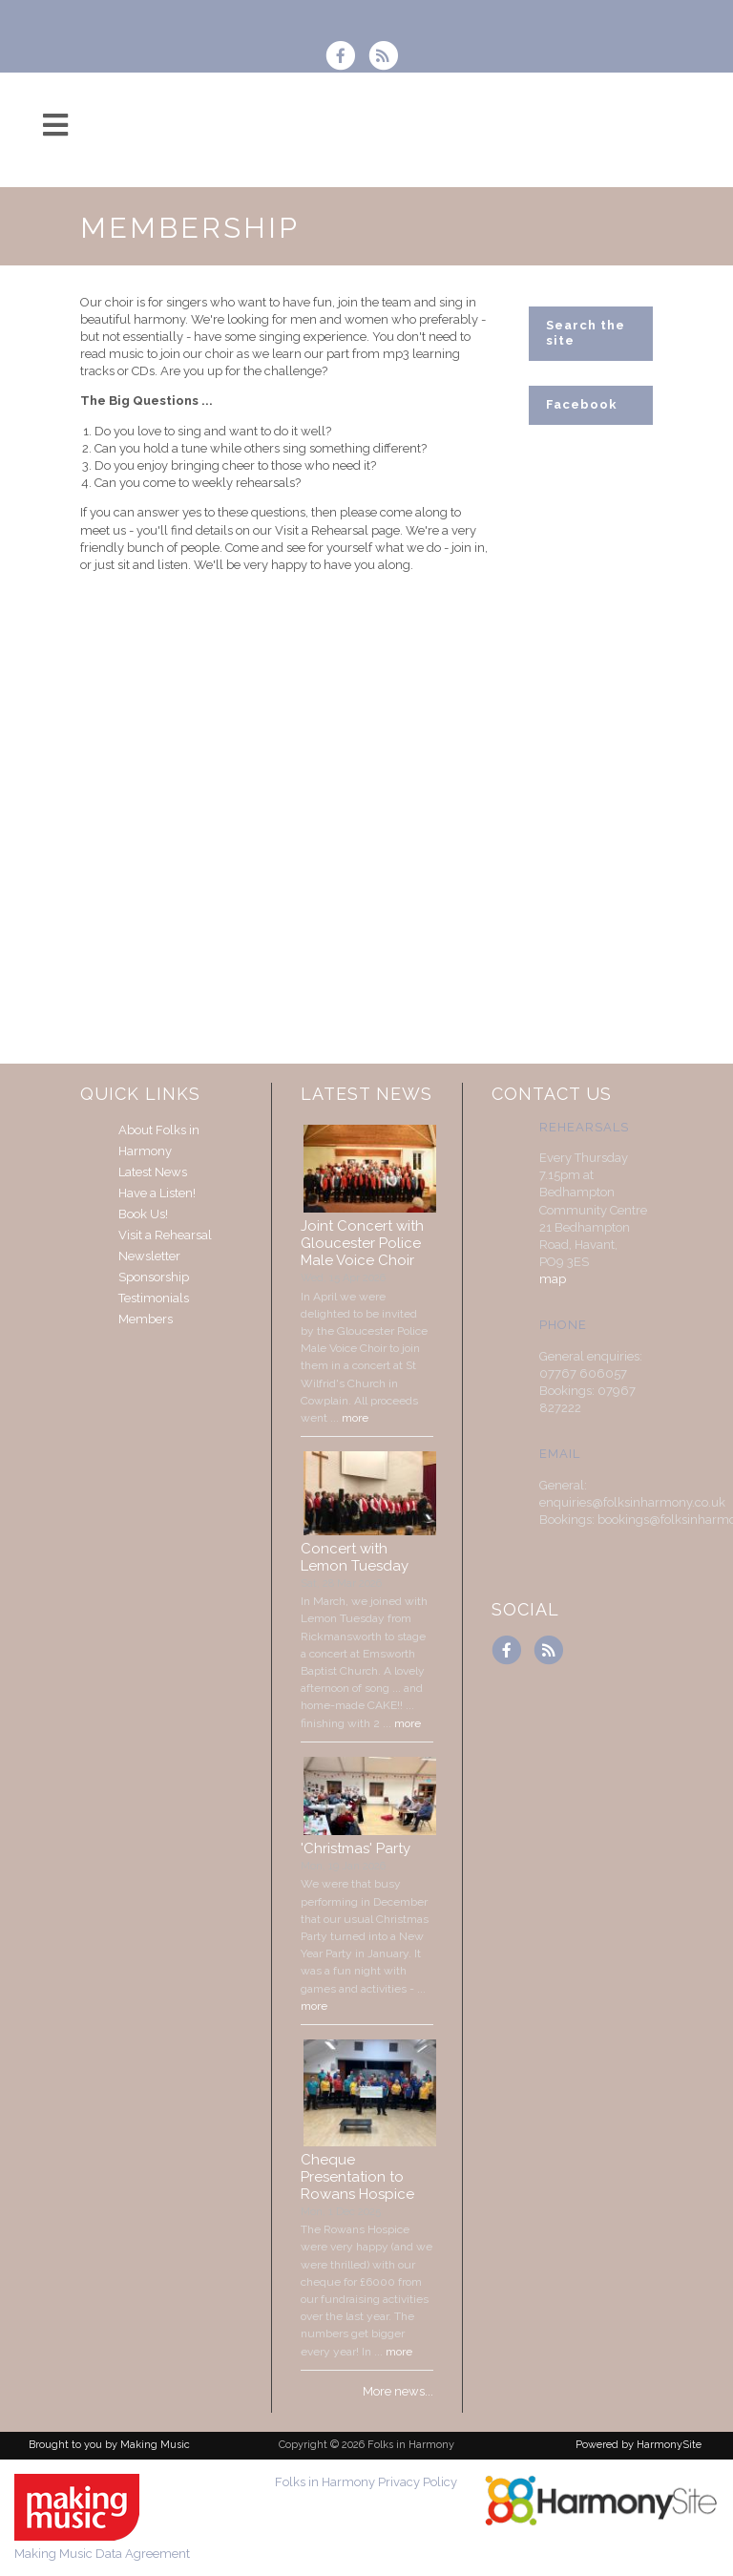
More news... (398, 2391)
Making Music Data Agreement (102, 2553)
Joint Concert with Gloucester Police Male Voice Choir (362, 1243)
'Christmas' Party (355, 1848)
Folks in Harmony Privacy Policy (366, 2482)
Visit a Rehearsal (165, 1235)
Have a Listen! (157, 1193)
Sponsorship (153, 1277)
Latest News (152, 1172)
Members (145, 1319)
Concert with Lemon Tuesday (354, 1557)
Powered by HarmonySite (639, 2445)
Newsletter (149, 1256)
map (552, 1279)
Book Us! (143, 1214)
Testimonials (153, 1298)
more (355, 1418)
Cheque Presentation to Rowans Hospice (357, 2177)
